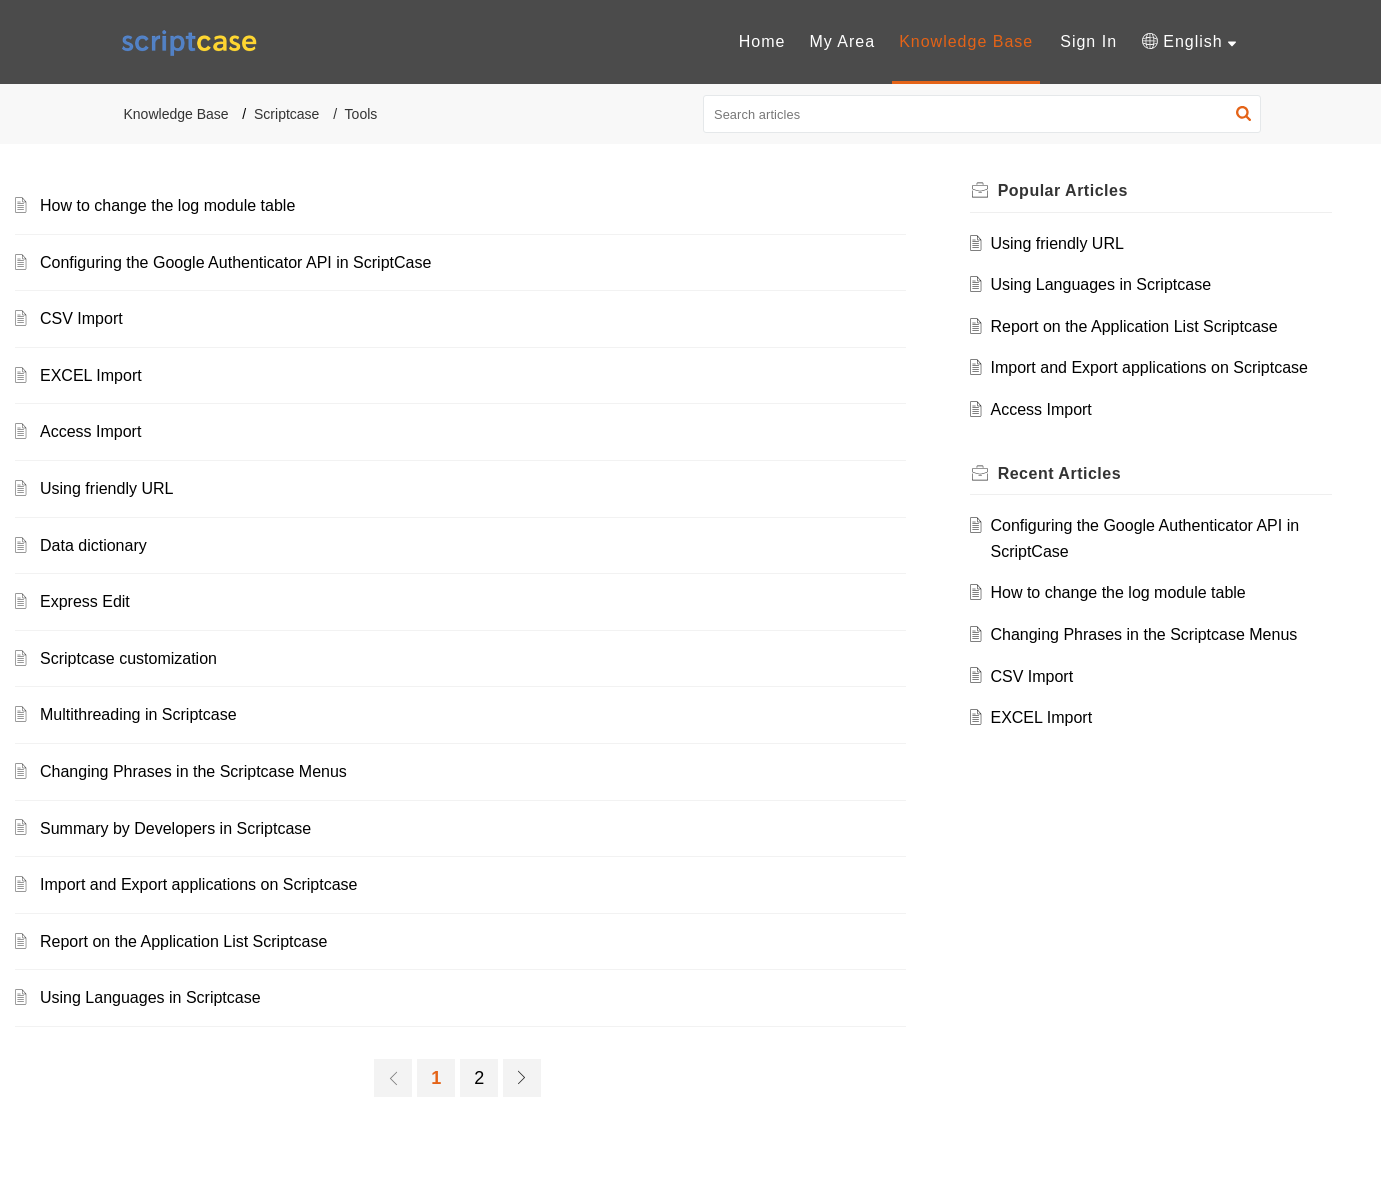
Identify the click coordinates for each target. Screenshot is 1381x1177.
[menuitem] (762, 42)
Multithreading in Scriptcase (138, 714)
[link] (393, 1078)
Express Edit (85, 601)
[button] (1188, 42)
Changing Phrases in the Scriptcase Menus (193, 771)
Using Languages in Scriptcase (150, 997)
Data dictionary (93, 545)
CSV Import (81, 318)
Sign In (1088, 41)
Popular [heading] (1063, 190)
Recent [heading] (1059, 473)
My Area (842, 41)
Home (762, 41)
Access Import (90, 431)
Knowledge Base (966, 41)
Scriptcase (286, 114)
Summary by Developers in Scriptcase (175, 828)
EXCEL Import (91, 375)
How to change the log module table (167, 205)
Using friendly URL (106, 488)
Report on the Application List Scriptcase (183, 941)
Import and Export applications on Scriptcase (199, 884)
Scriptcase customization (128, 658)
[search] (982, 114)
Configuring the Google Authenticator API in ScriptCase (235, 262)
